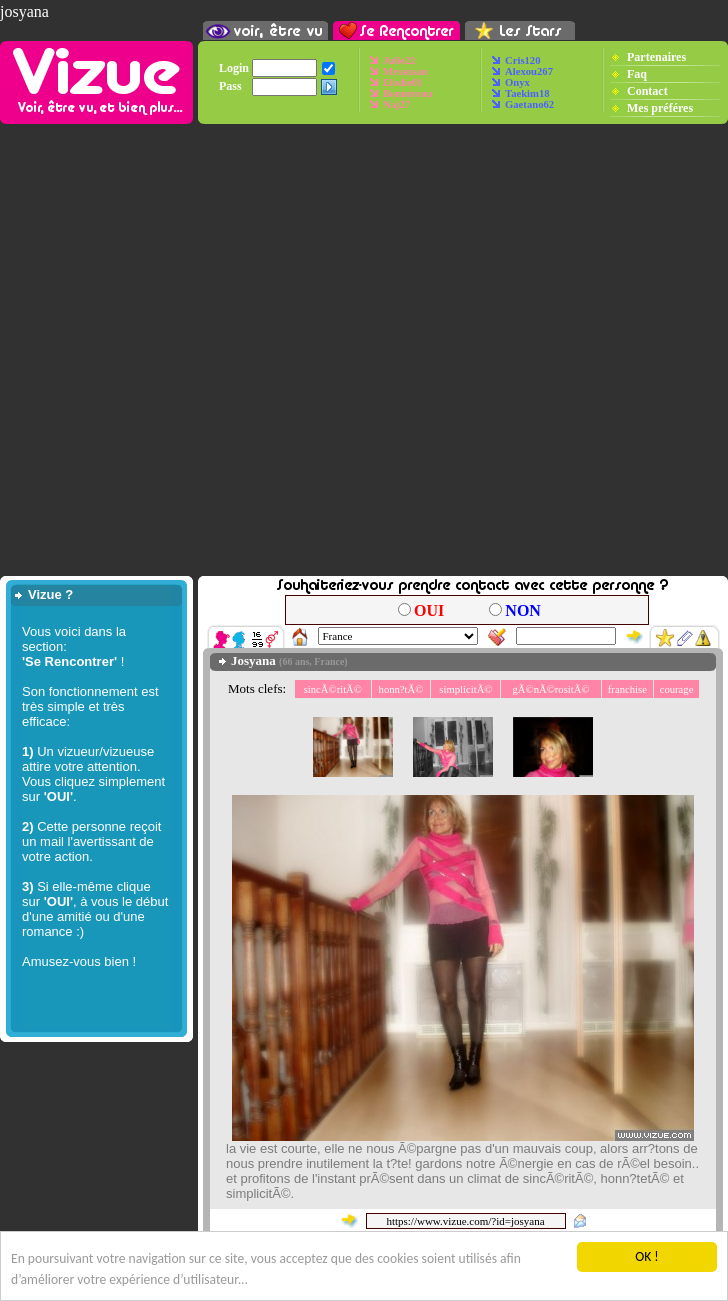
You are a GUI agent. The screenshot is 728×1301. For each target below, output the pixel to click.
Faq (637, 73)
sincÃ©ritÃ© (333, 689)
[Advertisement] (364, 350)
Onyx (517, 82)
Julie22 (399, 60)
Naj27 (396, 104)
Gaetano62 (529, 104)
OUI (429, 610)
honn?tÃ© (401, 689)
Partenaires (656, 56)
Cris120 (523, 60)
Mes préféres (660, 107)
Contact (647, 90)
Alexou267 (529, 71)
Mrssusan (405, 71)
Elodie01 (403, 82)
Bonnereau (408, 93)
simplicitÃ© (465, 689)
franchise (627, 689)
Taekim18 (527, 93)
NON (523, 610)
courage (677, 689)
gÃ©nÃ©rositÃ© (551, 689)
